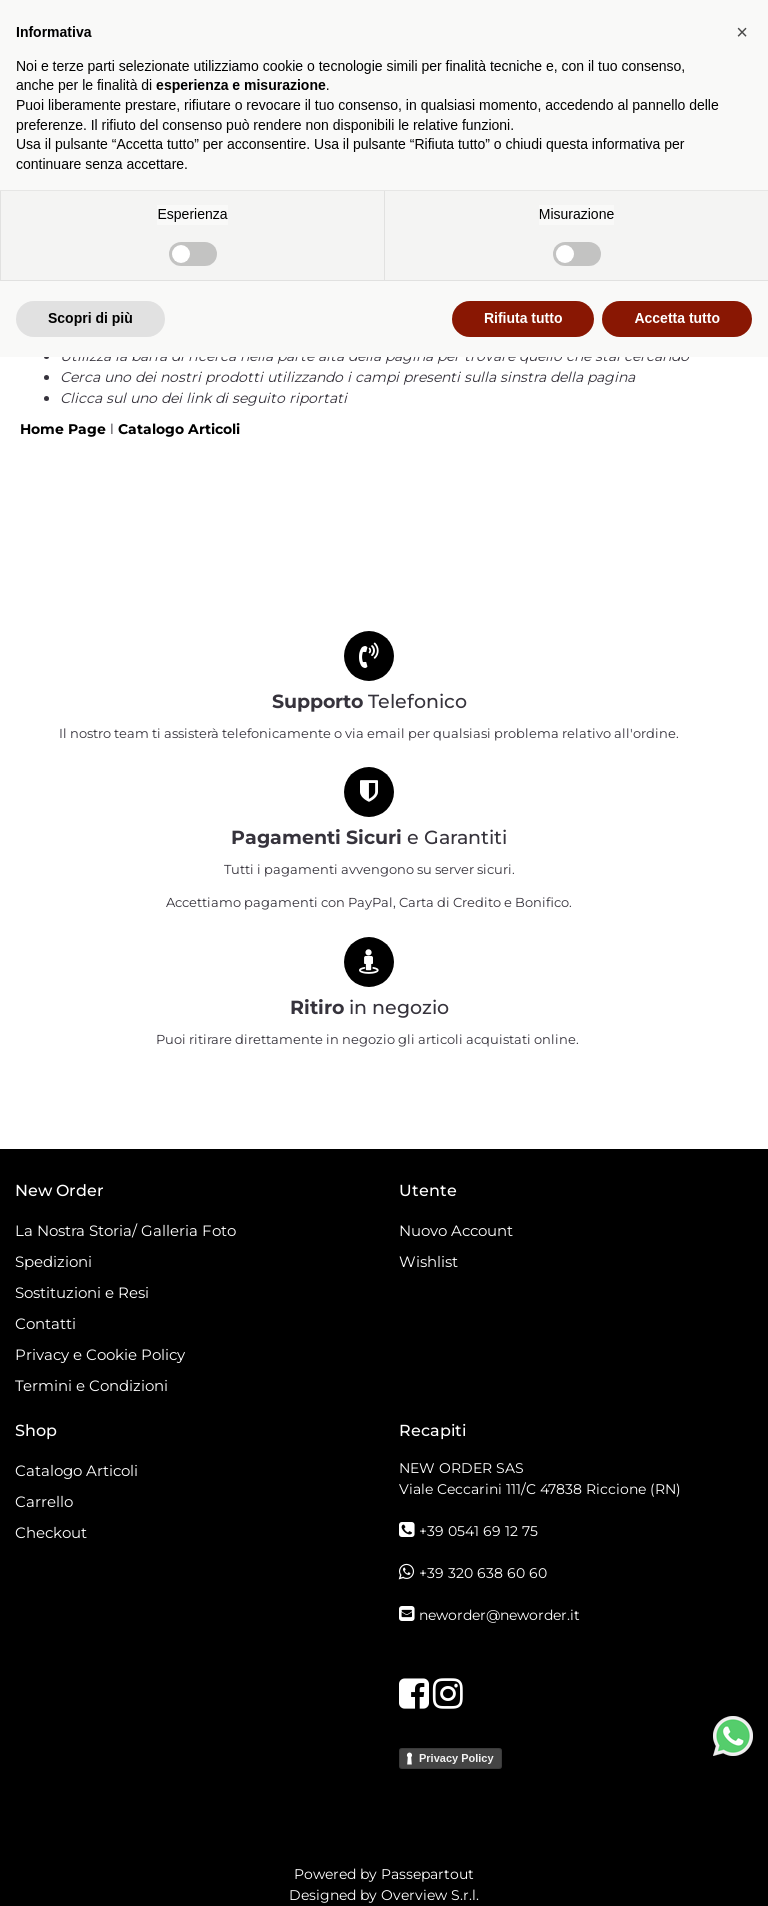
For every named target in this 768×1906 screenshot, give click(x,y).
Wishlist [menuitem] (428, 1261)
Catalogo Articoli (179, 429)
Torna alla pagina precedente (169, 335)
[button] (742, 1581)
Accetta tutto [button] (677, 1867)
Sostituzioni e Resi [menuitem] (84, 1292)
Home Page (65, 429)
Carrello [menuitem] (44, 1501)
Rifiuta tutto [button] (523, 1867)
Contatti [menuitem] (45, 1323)
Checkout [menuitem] (51, 1532)
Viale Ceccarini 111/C (540, 1489)
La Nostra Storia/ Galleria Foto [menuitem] (125, 1230)
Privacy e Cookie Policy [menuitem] (100, 1354)
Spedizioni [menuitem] (53, 1261)
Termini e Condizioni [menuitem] (91, 1385)
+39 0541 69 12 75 (478, 1531)
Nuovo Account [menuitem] (456, 1230)
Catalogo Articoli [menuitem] (76, 1470)
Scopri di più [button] (90, 1867)
